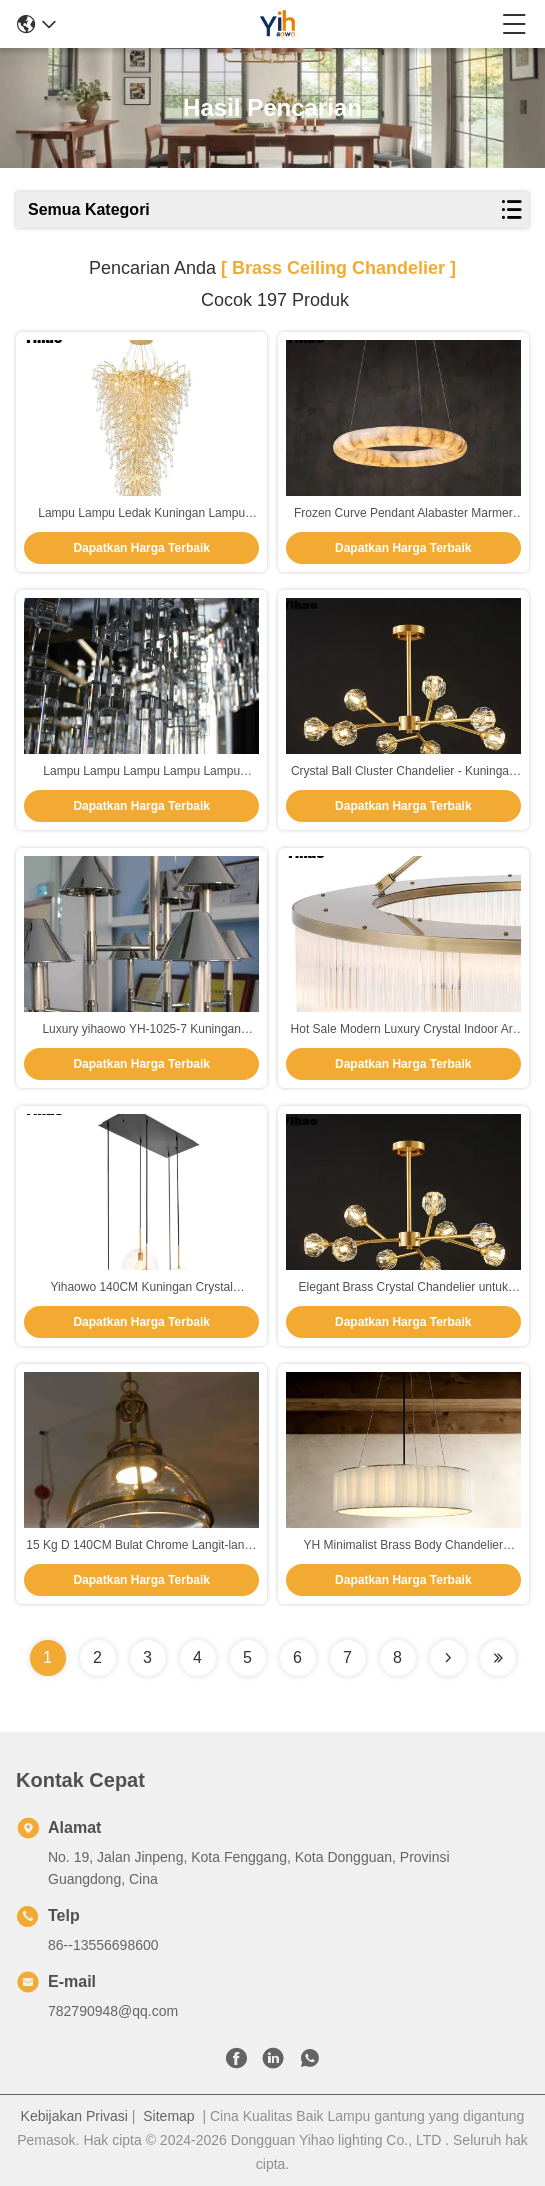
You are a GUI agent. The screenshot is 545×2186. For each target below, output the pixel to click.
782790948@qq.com (113, 2011)
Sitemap (168, 2116)
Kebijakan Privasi (74, 2116)
